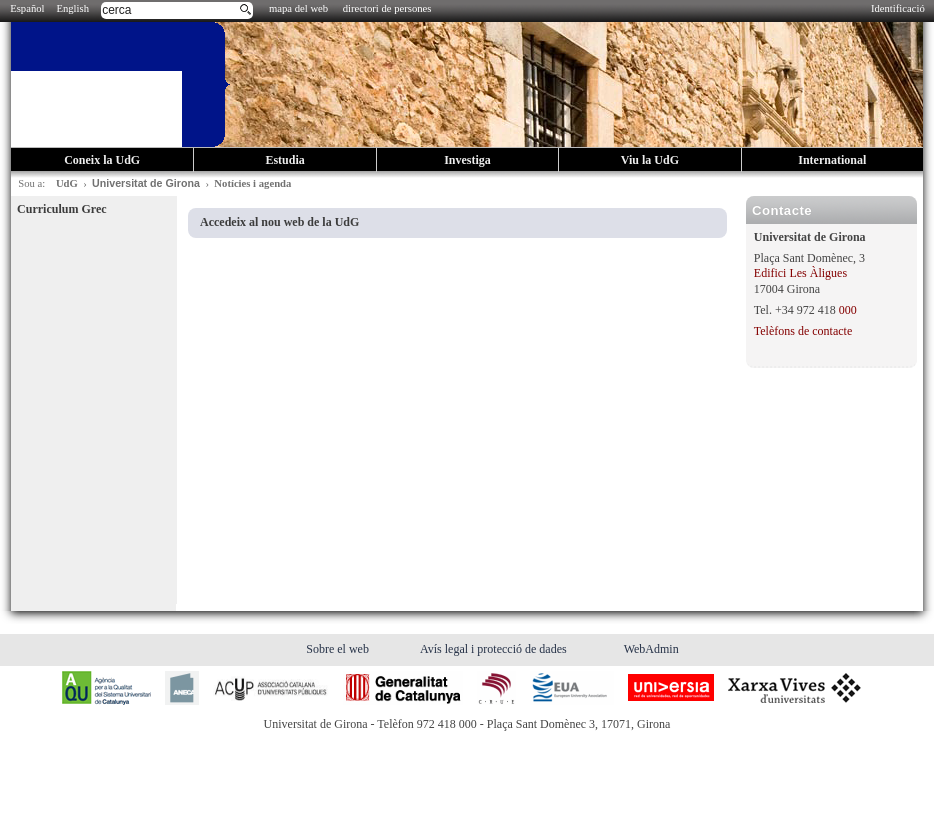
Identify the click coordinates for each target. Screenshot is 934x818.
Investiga (467, 160)
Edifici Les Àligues (800, 273)
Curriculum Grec (61, 209)
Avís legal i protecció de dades (495, 649)
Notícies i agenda (252, 183)
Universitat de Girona (146, 183)
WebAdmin (651, 649)
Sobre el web (339, 649)
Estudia (284, 160)
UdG (67, 183)
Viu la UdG (650, 160)
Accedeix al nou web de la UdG (279, 222)
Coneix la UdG (102, 160)
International (832, 160)
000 (848, 310)
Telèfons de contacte (803, 331)
